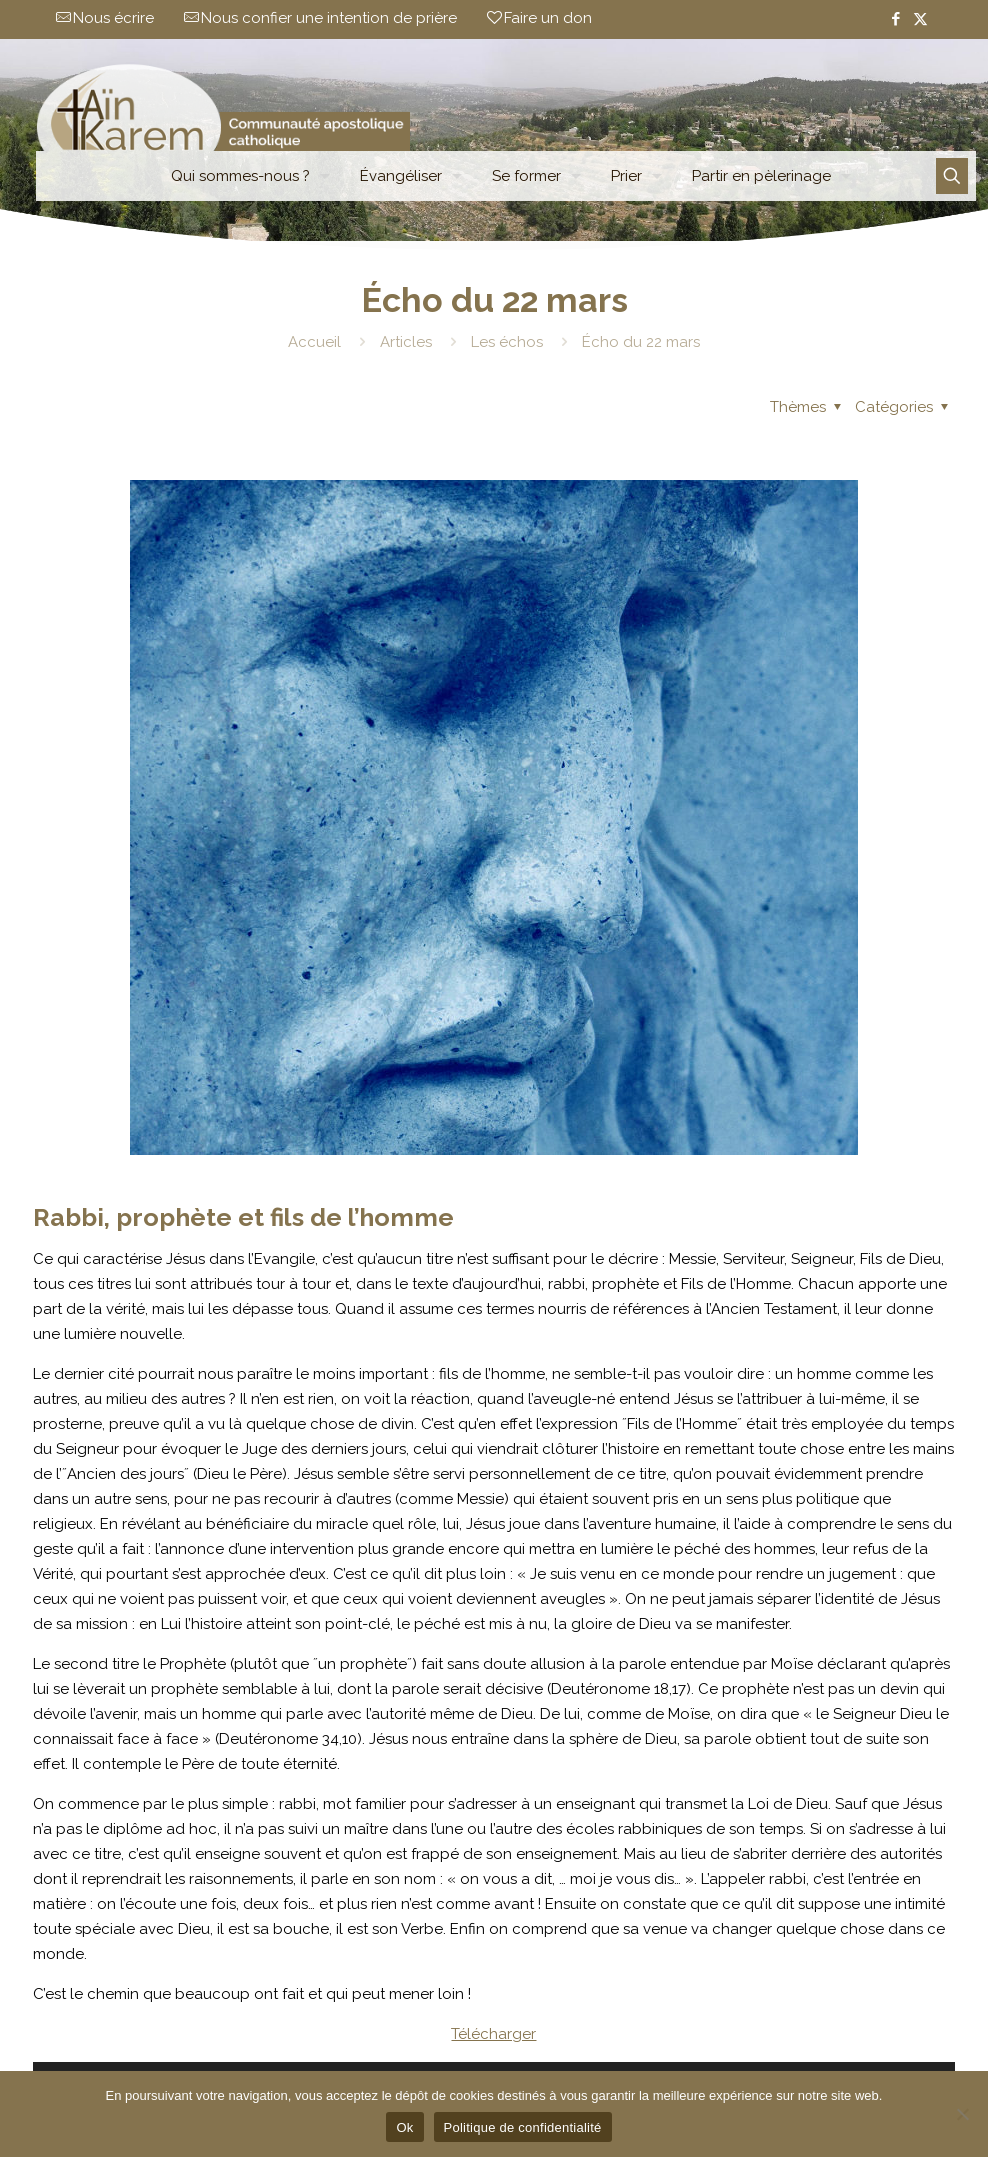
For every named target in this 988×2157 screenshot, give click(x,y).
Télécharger (493, 2034)
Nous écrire (113, 18)
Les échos (507, 342)
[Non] (963, 2114)
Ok (404, 2127)
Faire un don (548, 18)
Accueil (314, 342)
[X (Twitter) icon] (920, 19)
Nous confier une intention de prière (329, 18)
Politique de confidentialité (523, 2127)
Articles (406, 342)
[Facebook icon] (895, 19)
